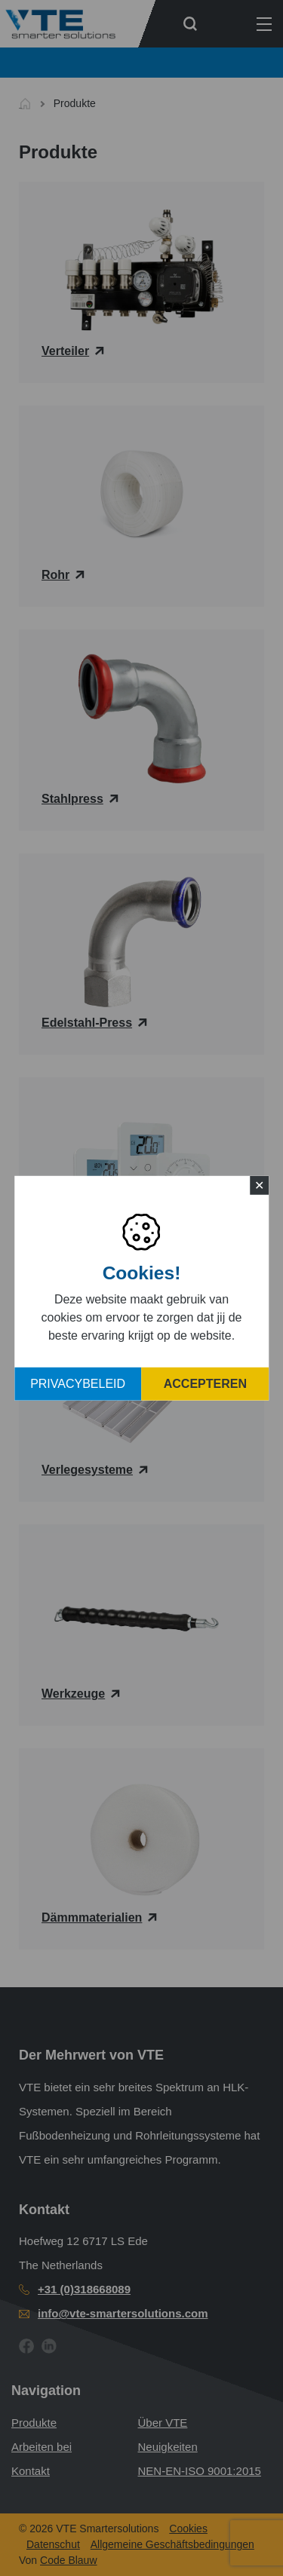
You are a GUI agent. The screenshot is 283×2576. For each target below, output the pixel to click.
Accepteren (205, 1383)
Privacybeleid (77, 1383)
